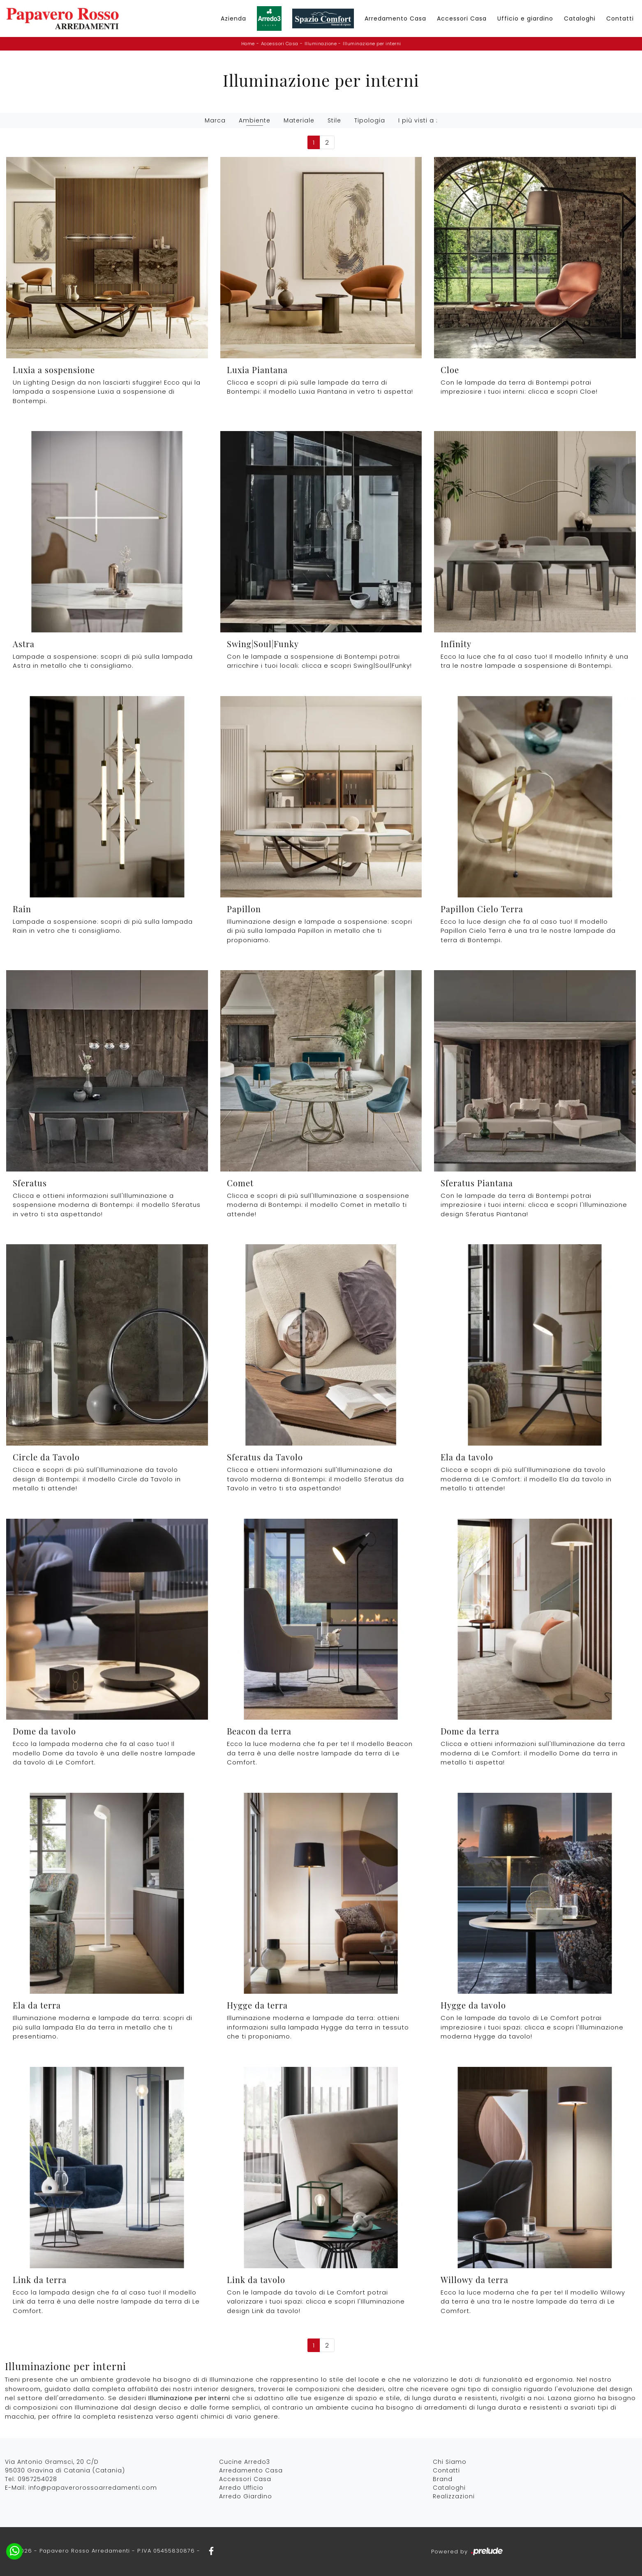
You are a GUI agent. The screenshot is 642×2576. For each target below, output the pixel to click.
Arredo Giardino (245, 2496)
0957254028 (37, 2479)
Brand (443, 2479)
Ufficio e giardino (525, 18)
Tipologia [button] (369, 120)
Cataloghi (580, 18)
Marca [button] (215, 120)
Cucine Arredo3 (244, 2462)
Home (248, 43)
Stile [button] (334, 120)
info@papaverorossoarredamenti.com (92, 2488)
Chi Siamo (449, 2462)
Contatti (620, 18)
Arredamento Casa (395, 18)
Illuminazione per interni (372, 43)
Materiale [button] (299, 120)
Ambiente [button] (254, 120)
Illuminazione (321, 43)
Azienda (233, 18)
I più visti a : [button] (418, 120)
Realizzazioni (454, 2496)
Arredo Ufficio (241, 2488)
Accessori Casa (462, 18)
